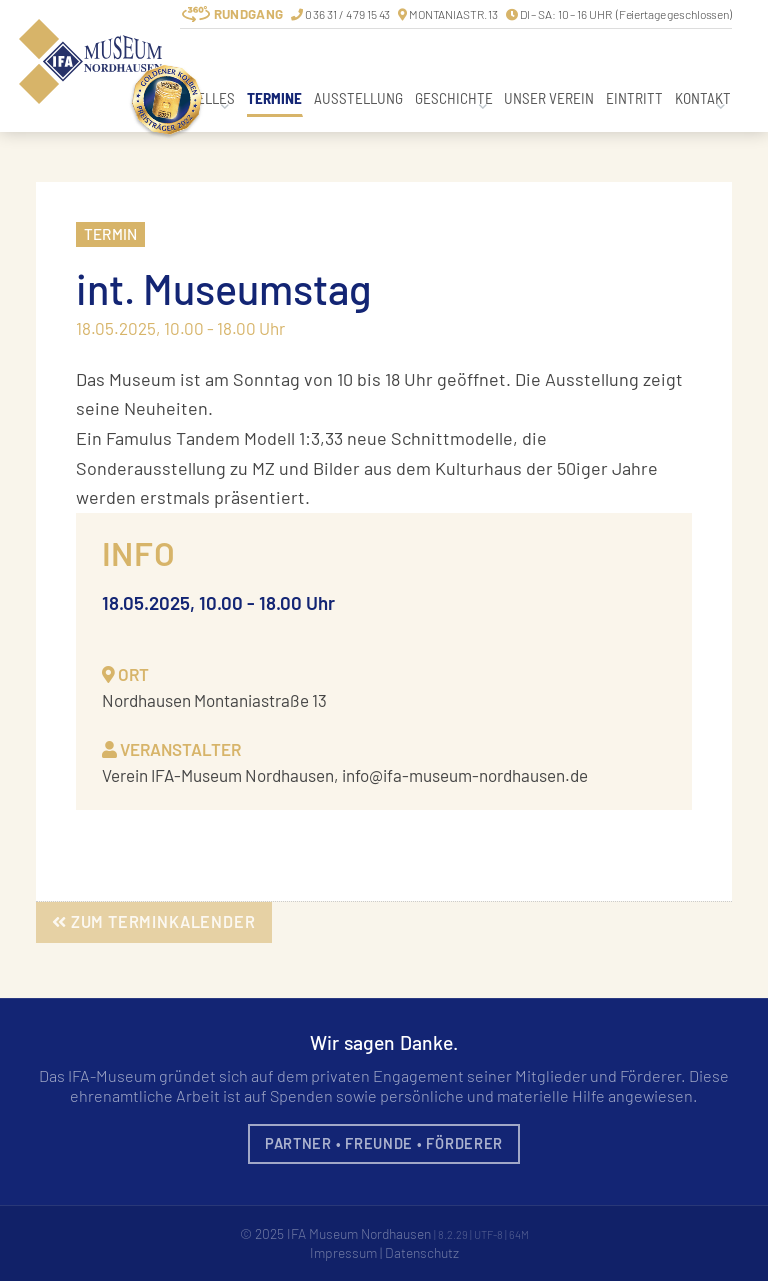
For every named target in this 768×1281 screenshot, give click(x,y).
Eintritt (634, 98)
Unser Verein (549, 98)
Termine (274, 98)
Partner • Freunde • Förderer (384, 1143)
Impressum (343, 1252)
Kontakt (703, 98)
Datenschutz (422, 1252)
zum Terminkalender (153, 921)
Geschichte (454, 98)
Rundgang (248, 14)
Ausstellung (358, 98)
